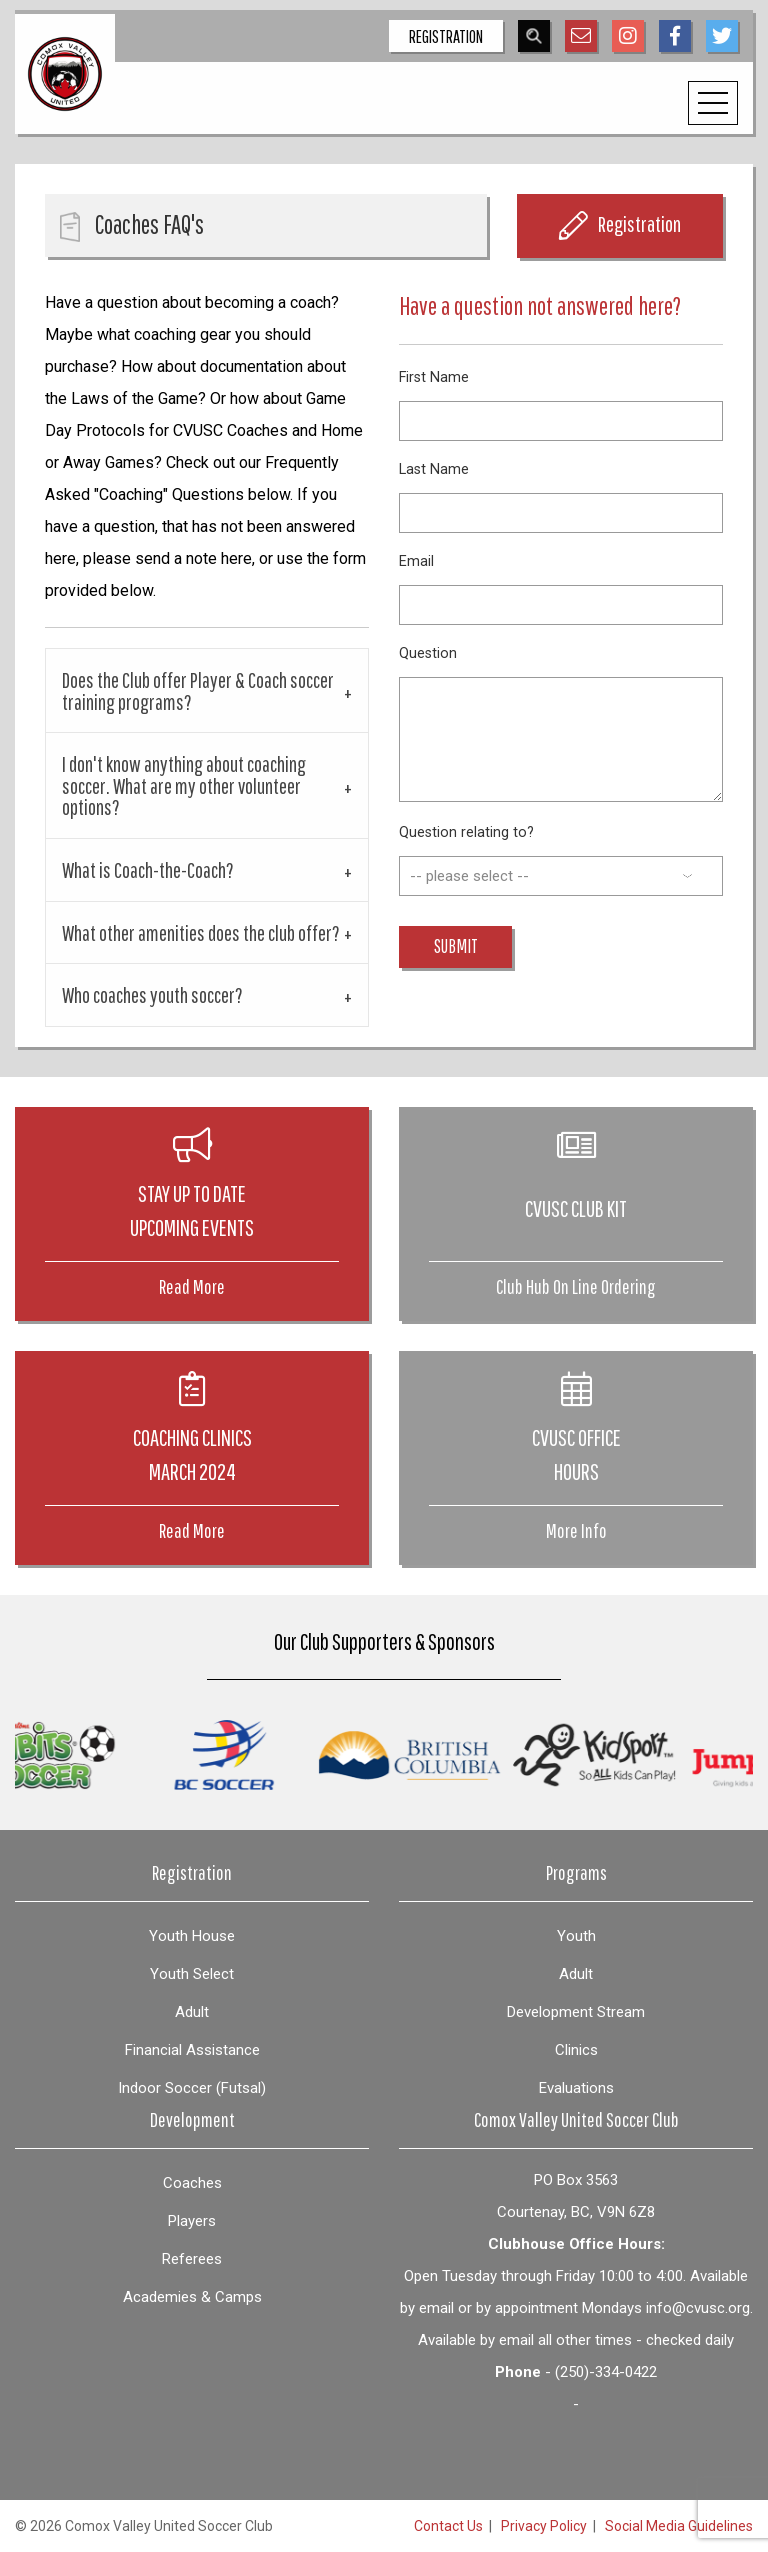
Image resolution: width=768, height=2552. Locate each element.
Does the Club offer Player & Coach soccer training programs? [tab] (198, 690)
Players (192, 2221)
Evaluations (576, 2088)
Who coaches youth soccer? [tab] (152, 994)
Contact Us (448, 2526)
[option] (268, 1754)
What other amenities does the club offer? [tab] (201, 932)
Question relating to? (466, 832)
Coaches (192, 2183)
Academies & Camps (192, 2297)
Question (428, 653)
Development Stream (576, 2012)
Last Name (434, 469)
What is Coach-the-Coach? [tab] (148, 869)
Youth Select (192, 1974)
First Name (434, 377)
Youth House (192, 1936)
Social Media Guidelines (679, 2526)
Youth (576, 1936)
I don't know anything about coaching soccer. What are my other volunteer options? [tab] (184, 785)
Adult (192, 2012)
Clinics (576, 2050)
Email (416, 561)
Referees (192, 2259)
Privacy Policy (544, 2526)
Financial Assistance (192, 2050)
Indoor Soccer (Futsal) (192, 2088)
